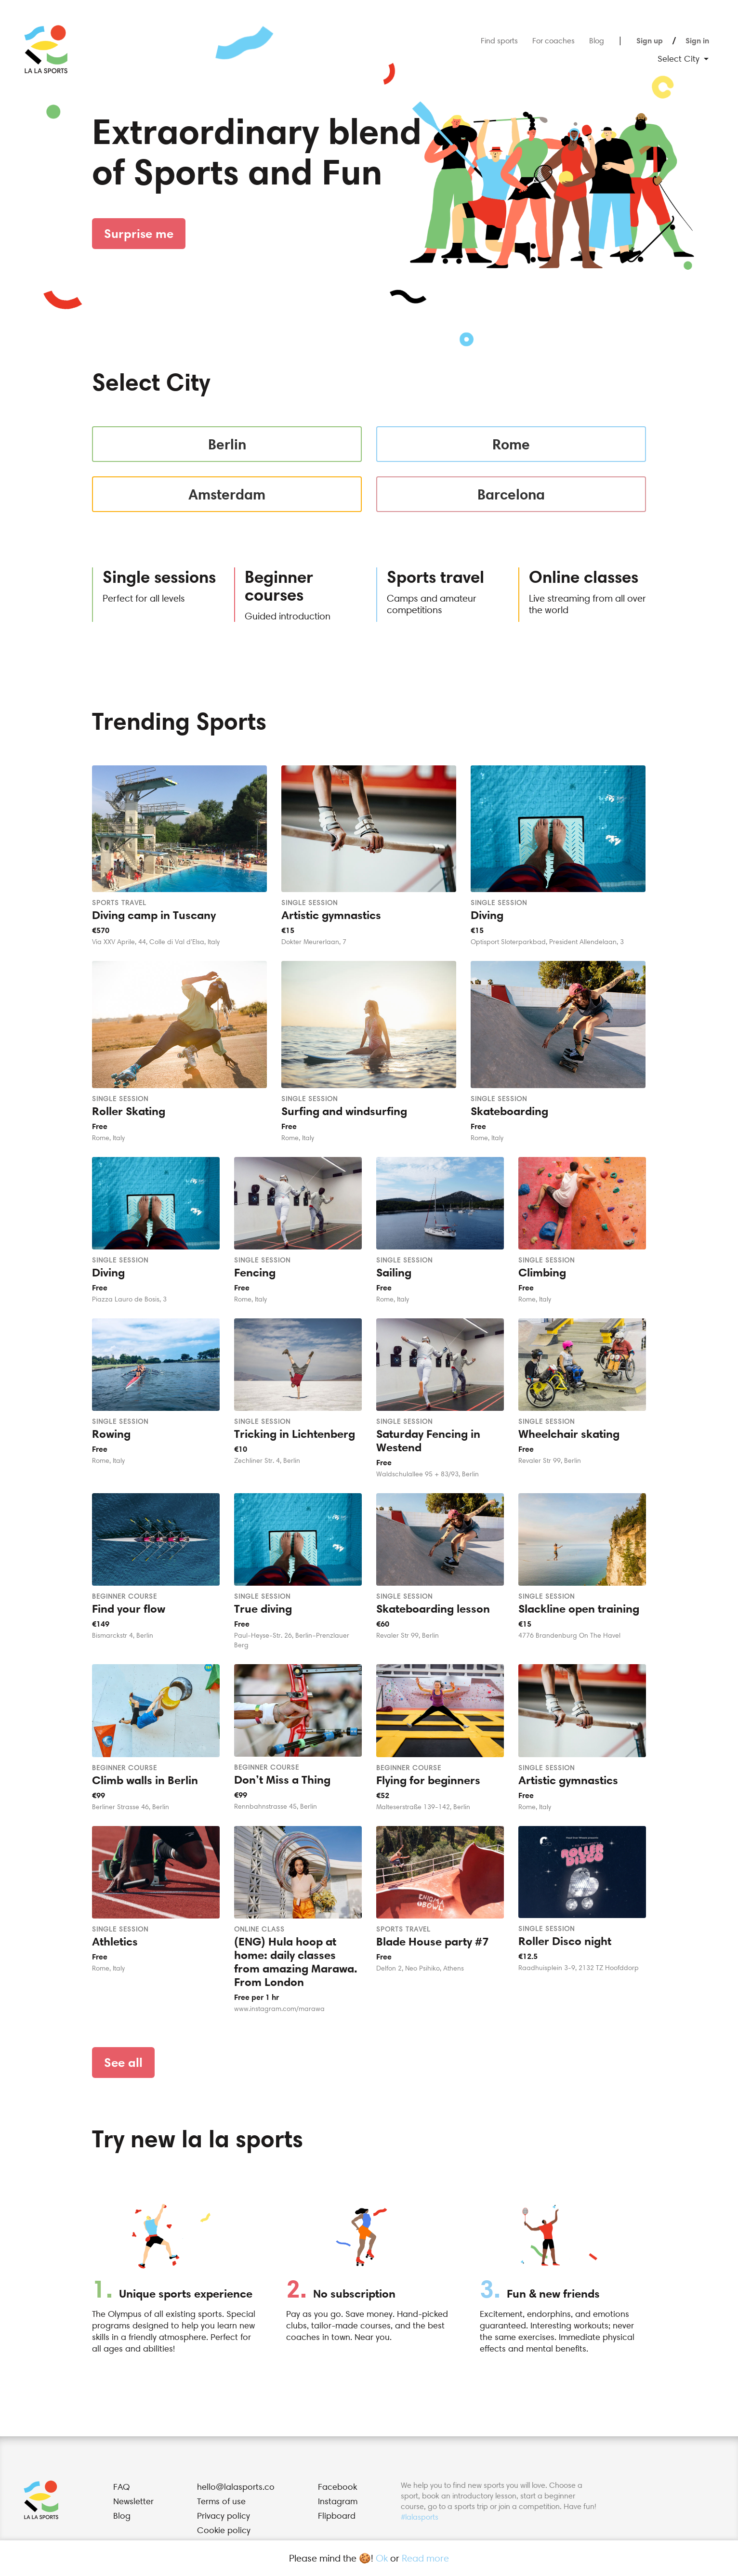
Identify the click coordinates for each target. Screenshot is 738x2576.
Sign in (697, 40)
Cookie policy (223, 2530)
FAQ (121, 2487)
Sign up (649, 40)
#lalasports (419, 2517)
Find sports (499, 40)
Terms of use (221, 2501)
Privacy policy (223, 2515)
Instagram (337, 2501)
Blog (596, 40)
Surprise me (138, 233)
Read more (425, 2558)
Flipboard (337, 2515)
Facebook (337, 2487)
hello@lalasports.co (236, 2487)
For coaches (553, 40)
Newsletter (133, 2501)
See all (123, 2062)
